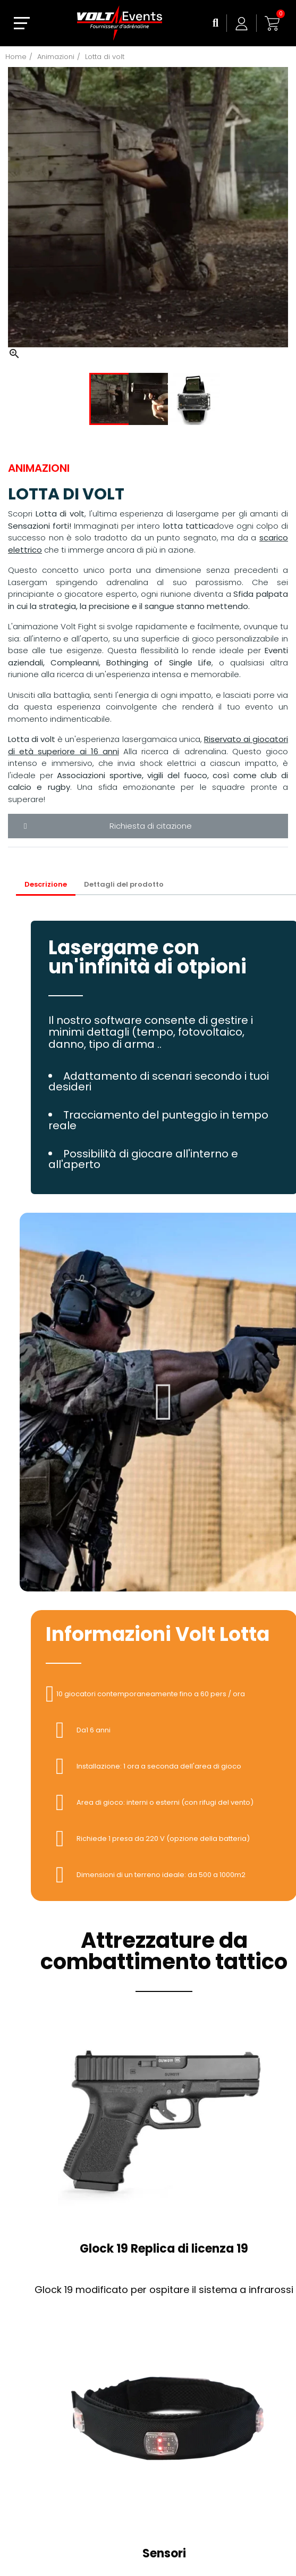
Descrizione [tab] (45, 884)
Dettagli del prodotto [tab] (124, 884)
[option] (148, 213)
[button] (164, 1402)
